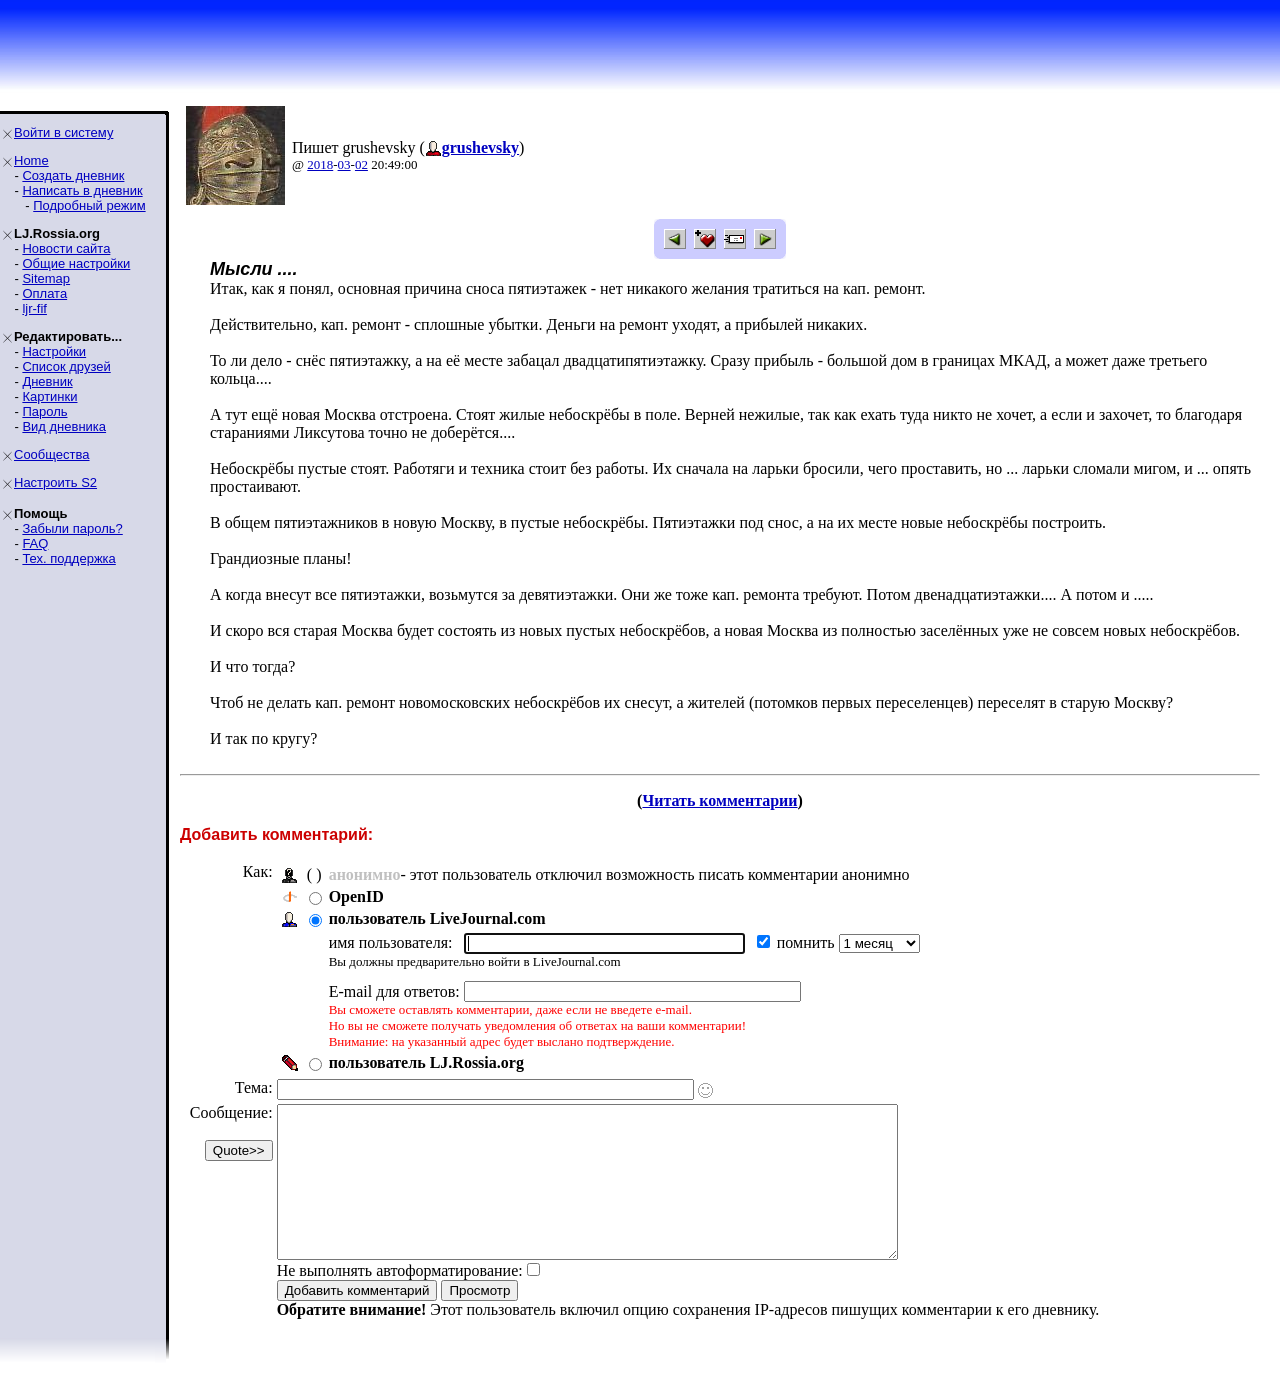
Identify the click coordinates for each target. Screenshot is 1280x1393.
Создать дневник (73, 175)
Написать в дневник (82, 190)
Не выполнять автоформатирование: (400, 1300)
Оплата (44, 293)
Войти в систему (63, 132)
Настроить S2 (55, 482)
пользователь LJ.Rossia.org (426, 1062)
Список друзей (66, 366)
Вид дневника (64, 426)
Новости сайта (66, 248)
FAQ (35, 543)
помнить (808, 942)
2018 (320, 164)
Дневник (47, 381)
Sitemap (46, 278)
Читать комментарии (719, 800)
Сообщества (52, 454)
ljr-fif (34, 308)
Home (31, 160)
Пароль (44, 411)
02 (361, 164)
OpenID (356, 896)
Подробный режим (89, 205)
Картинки (49, 396)
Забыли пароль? (72, 528)
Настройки (54, 351)
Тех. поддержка (68, 558)
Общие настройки (76, 263)
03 (344, 164)
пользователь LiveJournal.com (437, 918)
